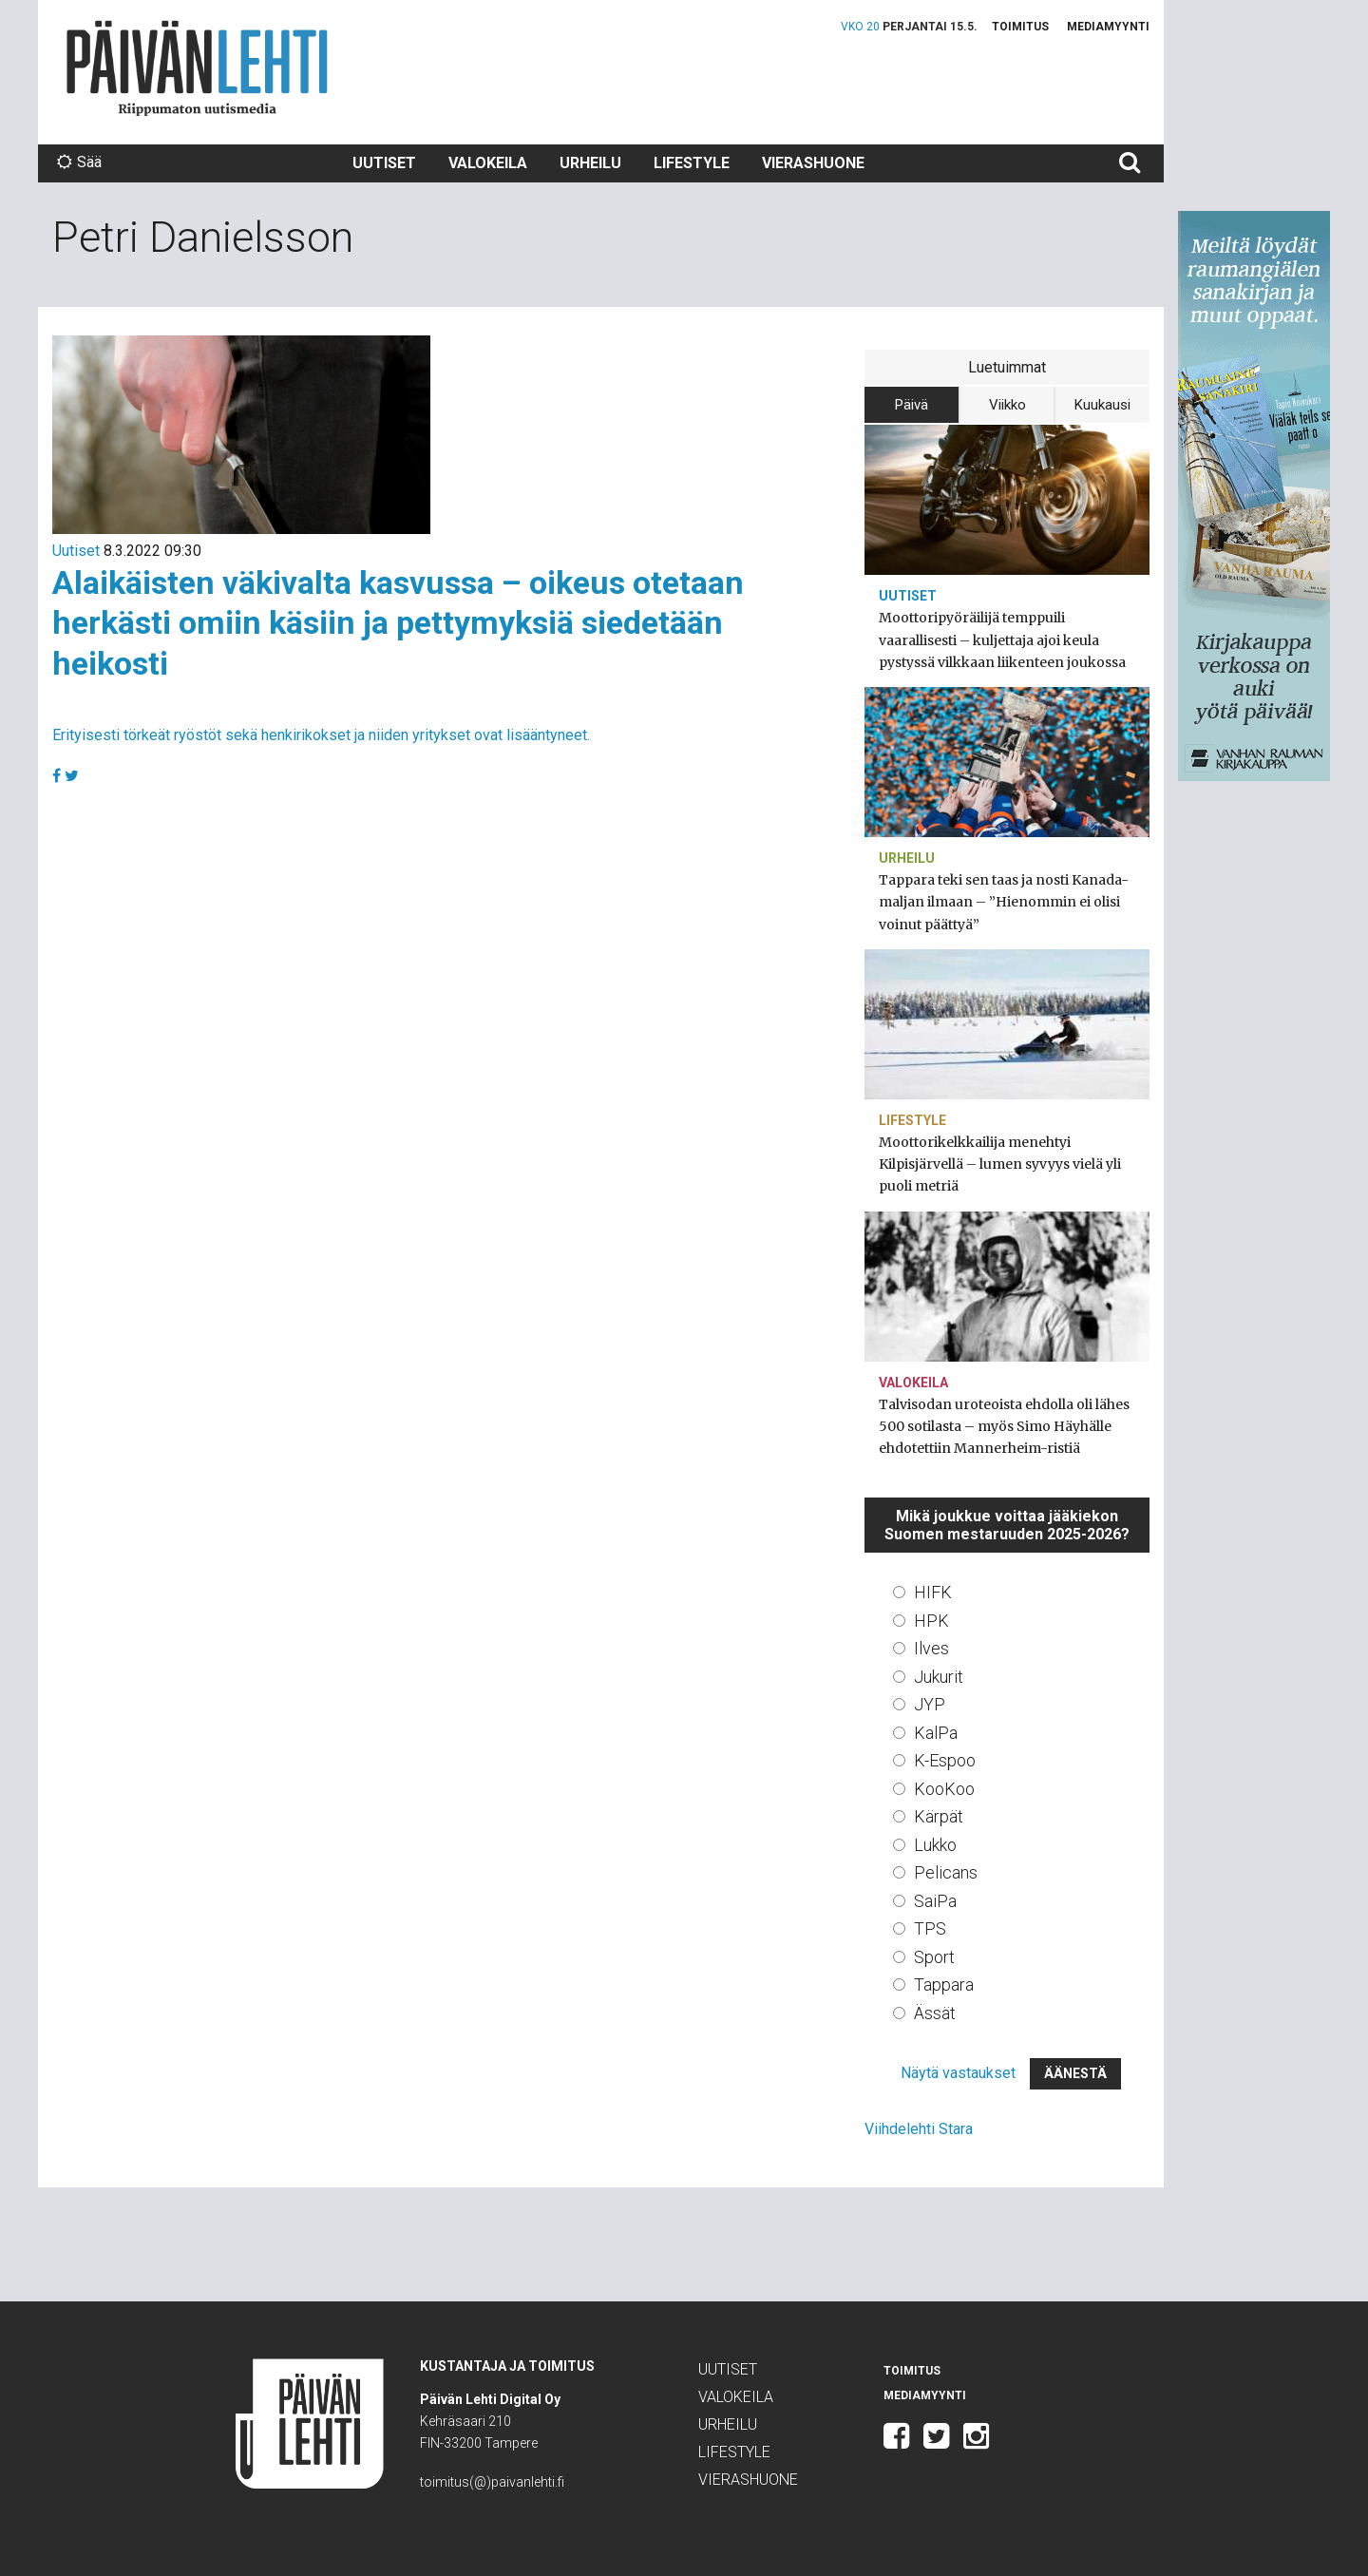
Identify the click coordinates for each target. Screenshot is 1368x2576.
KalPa (936, 1733)
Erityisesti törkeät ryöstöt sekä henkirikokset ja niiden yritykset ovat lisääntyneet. (321, 735)
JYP (929, 1704)
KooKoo (944, 1789)
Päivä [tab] (911, 404)
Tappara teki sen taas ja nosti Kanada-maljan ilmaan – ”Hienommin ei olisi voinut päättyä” (1004, 901)
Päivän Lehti (197, 68)
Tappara (944, 1984)
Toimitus (1020, 26)
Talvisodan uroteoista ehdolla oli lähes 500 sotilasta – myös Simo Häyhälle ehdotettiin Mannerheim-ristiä (1004, 1426)
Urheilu (590, 163)
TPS (930, 1928)
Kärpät (938, 1816)
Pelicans (946, 1872)
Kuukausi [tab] (1102, 404)
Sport (934, 1957)
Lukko (935, 1845)
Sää (79, 162)
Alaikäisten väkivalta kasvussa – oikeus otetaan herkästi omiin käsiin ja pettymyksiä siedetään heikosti (398, 622)
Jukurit (938, 1677)
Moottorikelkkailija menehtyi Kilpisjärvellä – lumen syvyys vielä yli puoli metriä (1000, 1164)
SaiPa (935, 1901)
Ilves (931, 1648)
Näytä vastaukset (958, 2073)
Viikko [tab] (1007, 404)
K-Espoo (945, 1760)
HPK (931, 1621)
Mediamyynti (1108, 26)
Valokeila (487, 163)
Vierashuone (813, 163)
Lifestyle (692, 163)
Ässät (935, 2013)
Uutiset (384, 163)
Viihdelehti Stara (918, 2129)
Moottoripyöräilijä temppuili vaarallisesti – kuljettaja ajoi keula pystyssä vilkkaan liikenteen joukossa (1002, 639)
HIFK (933, 1592)
